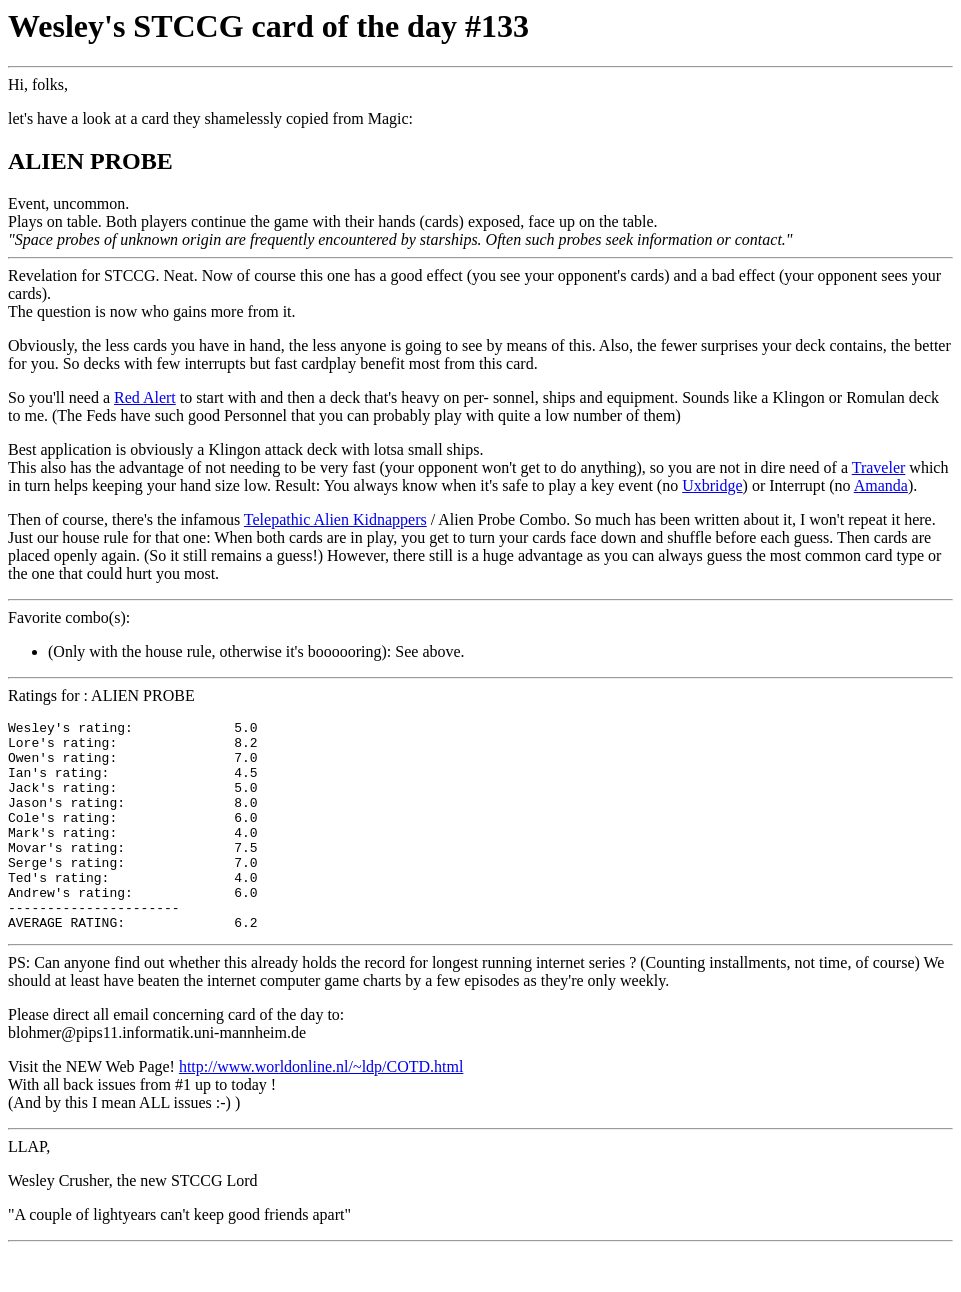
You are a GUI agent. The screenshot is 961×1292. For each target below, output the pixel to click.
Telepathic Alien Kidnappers (335, 519)
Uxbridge (712, 485)
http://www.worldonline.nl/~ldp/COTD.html (321, 1108)
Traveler (879, 467)
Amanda (881, 485)
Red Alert (145, 397)
